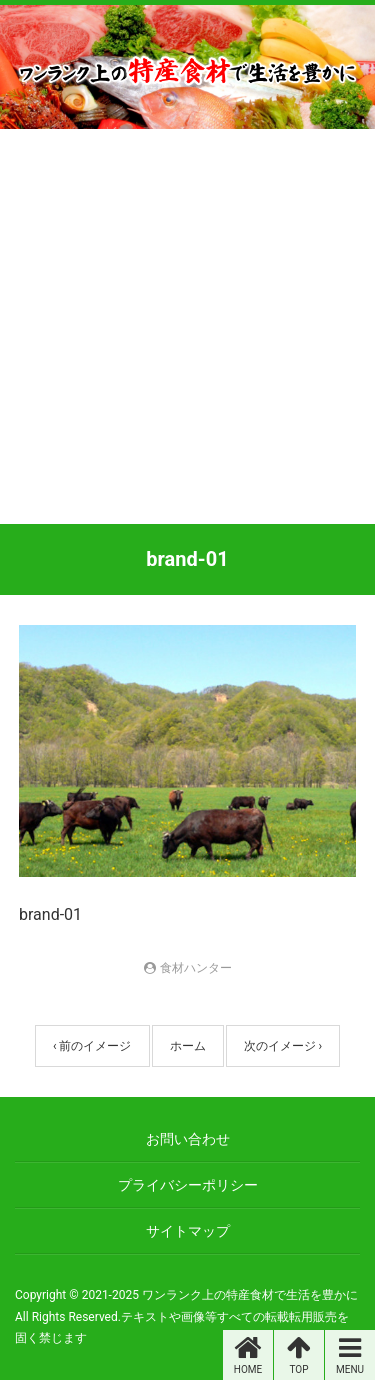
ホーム (188, 1046)
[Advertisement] (187, 326)
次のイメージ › (283, 1046)
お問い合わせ (188, 1139)
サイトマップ (188, 1231)
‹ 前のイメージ (92, 1046)
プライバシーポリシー (188, 1185)
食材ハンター (196, 968)
